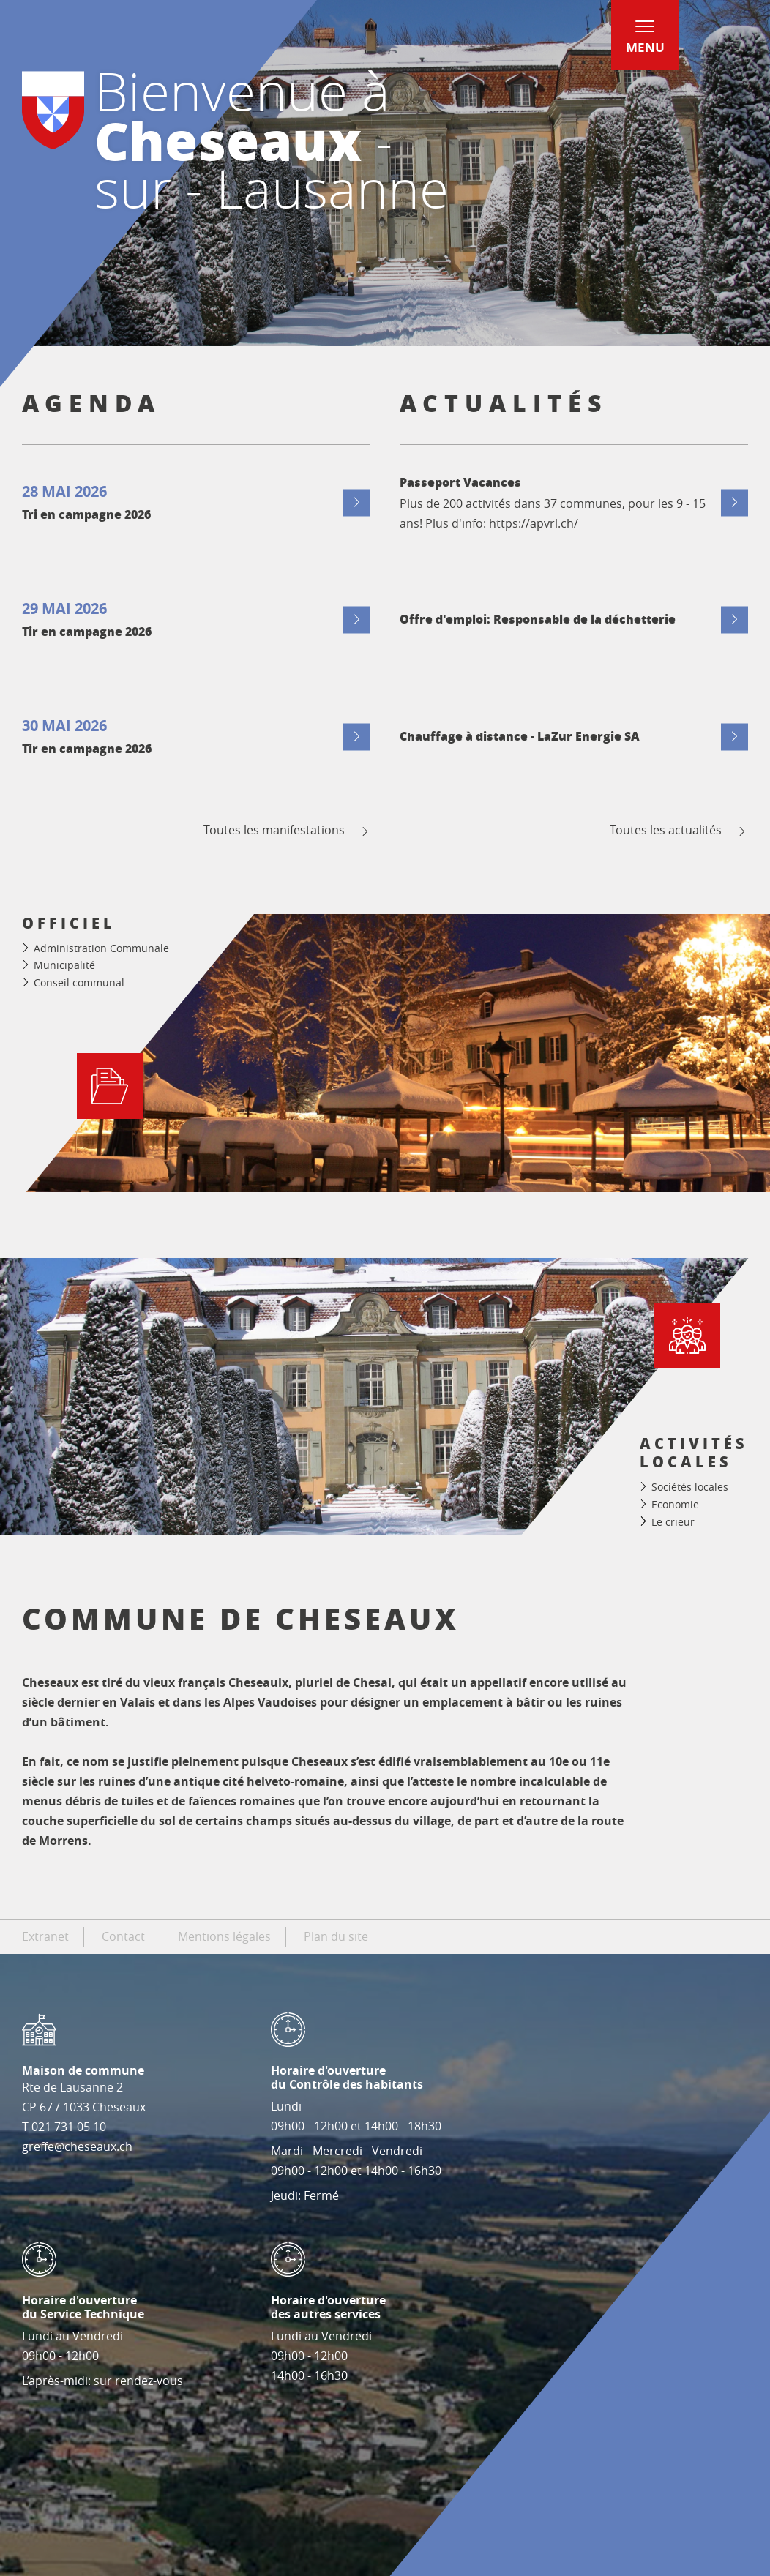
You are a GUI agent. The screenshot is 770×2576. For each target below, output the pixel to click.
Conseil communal (79, 982)
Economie (675, 1504)
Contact (123, 1936)
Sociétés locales (689, 1487)
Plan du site (336, 1936)
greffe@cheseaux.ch (77, 2146)
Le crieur (673, 1522)
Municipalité (64, 965)
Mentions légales (224, 1936)
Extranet (45, 1936)
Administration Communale (101, 948)
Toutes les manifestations (287, 830)
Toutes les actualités (679, 830)
